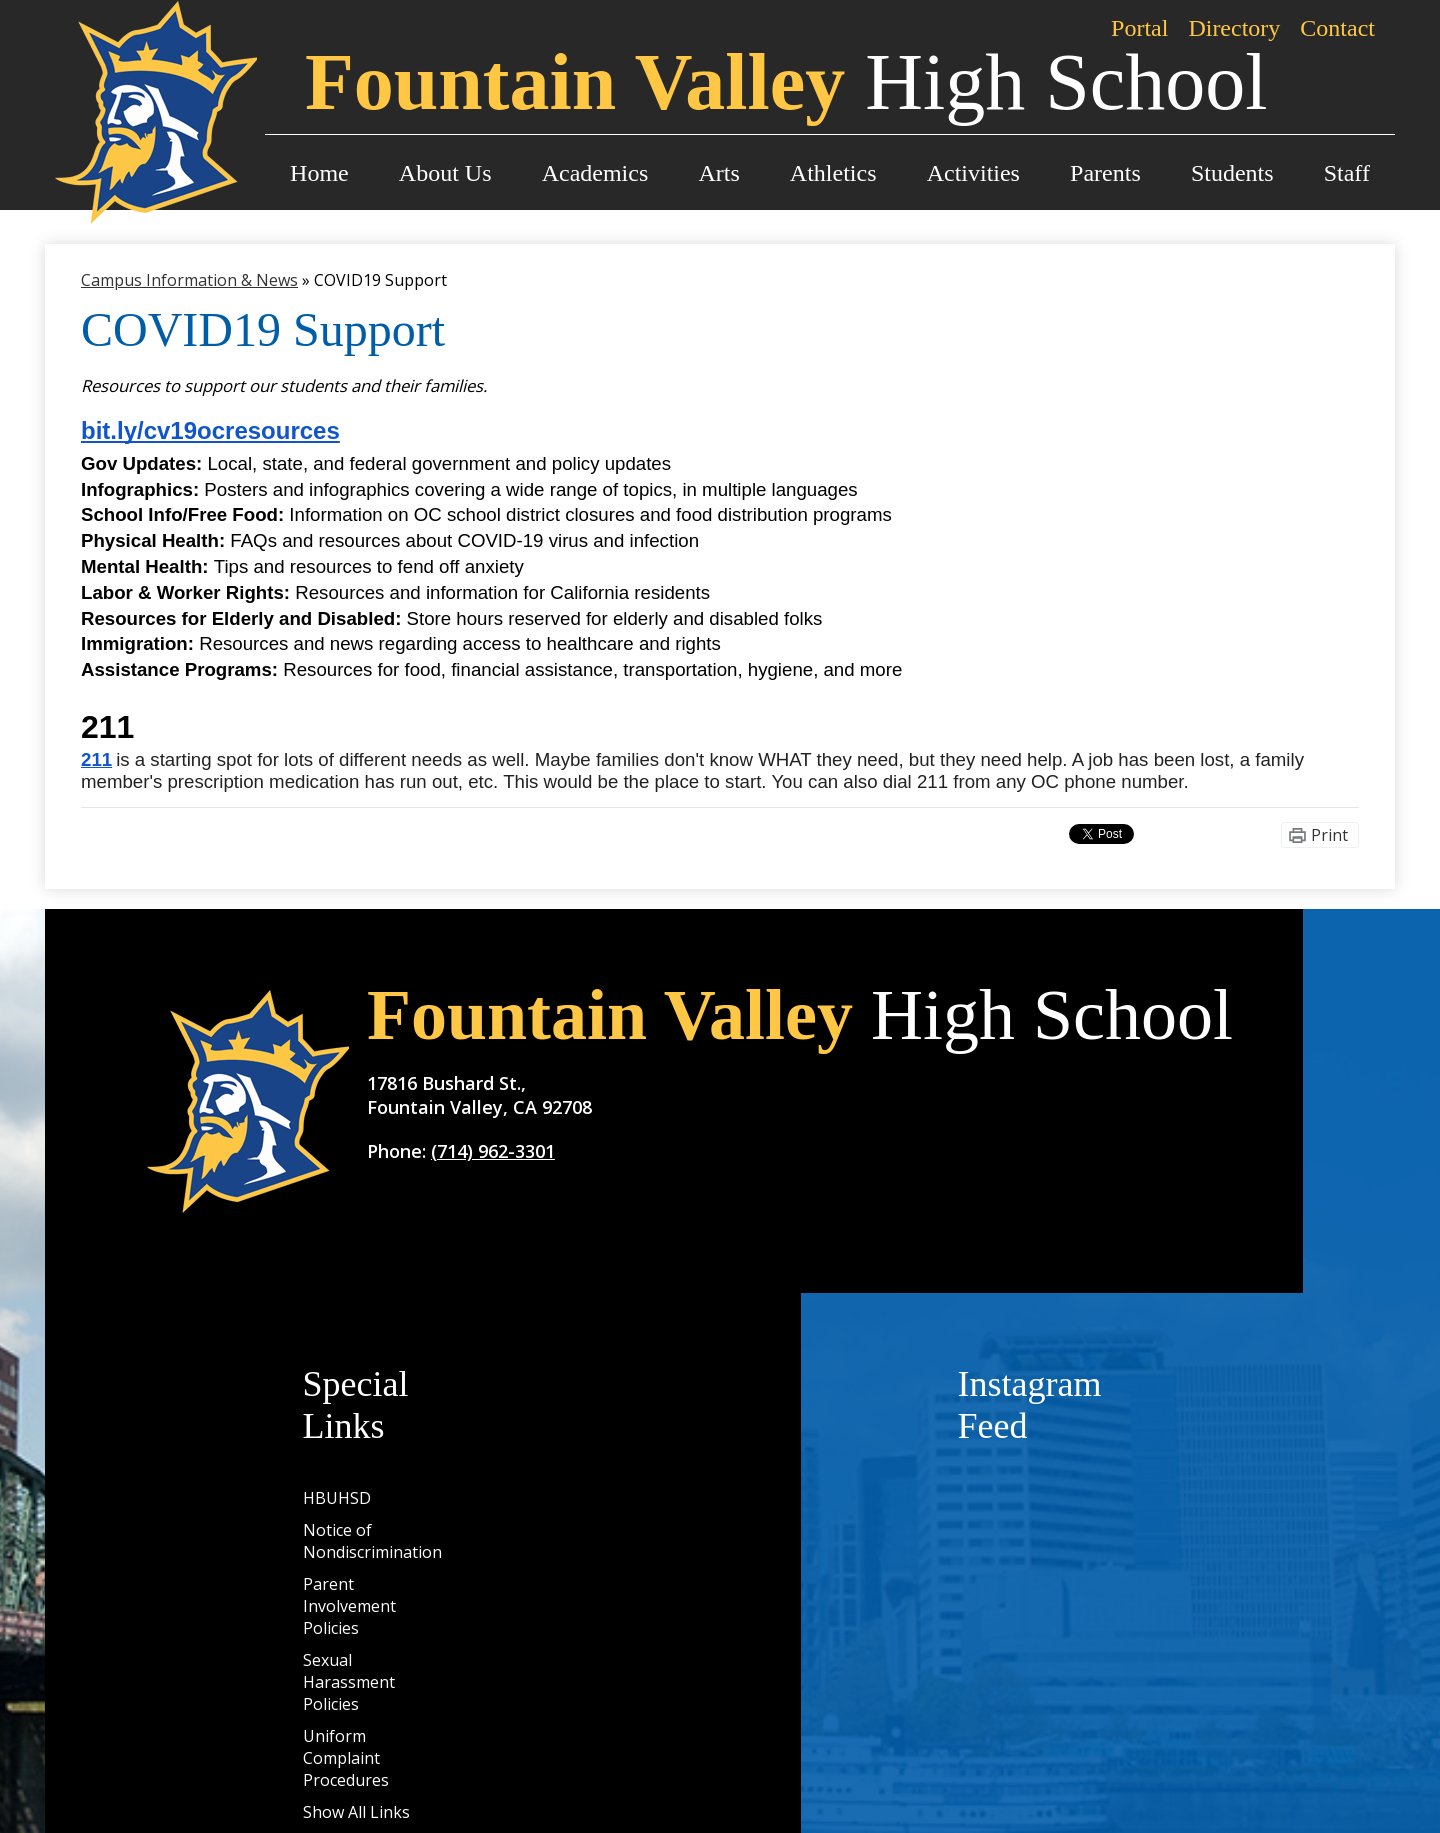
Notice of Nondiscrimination (372, 1541)
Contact (1337, 28)
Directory (1234, 28)
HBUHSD (337, 1498)
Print (1329, 835)
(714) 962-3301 (493, 1151)
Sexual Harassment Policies (349, 1682)
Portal (1139, 28)
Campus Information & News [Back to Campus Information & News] (189, 280)
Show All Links (356, 1812)
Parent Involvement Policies (349, 1606)
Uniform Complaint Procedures (346, 1758)
